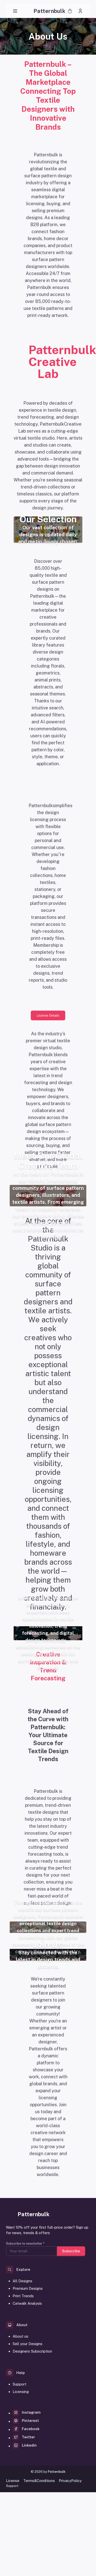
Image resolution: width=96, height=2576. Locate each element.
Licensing (21, 2391)
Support (19, 2384)
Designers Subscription (32, 2351)
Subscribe (71, 2251)
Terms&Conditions (39, 2481)
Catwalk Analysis (27, 2303)
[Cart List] (70, 11)
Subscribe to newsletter (25, 2243)
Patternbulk (56, 2472)
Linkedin (29, 2445)
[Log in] (80, 11)
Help (20, 2373)
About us (20, 2336)
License (12, 2481)
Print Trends (23, 2296)
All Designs (22, 2281)
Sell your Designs (27, 2344)
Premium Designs (28, 2288)
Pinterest (30, 2420)
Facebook (30, 2429)
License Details (48, 1015)
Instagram (31, 2412)
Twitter (28, 2437)
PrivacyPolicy (70, 2481)
